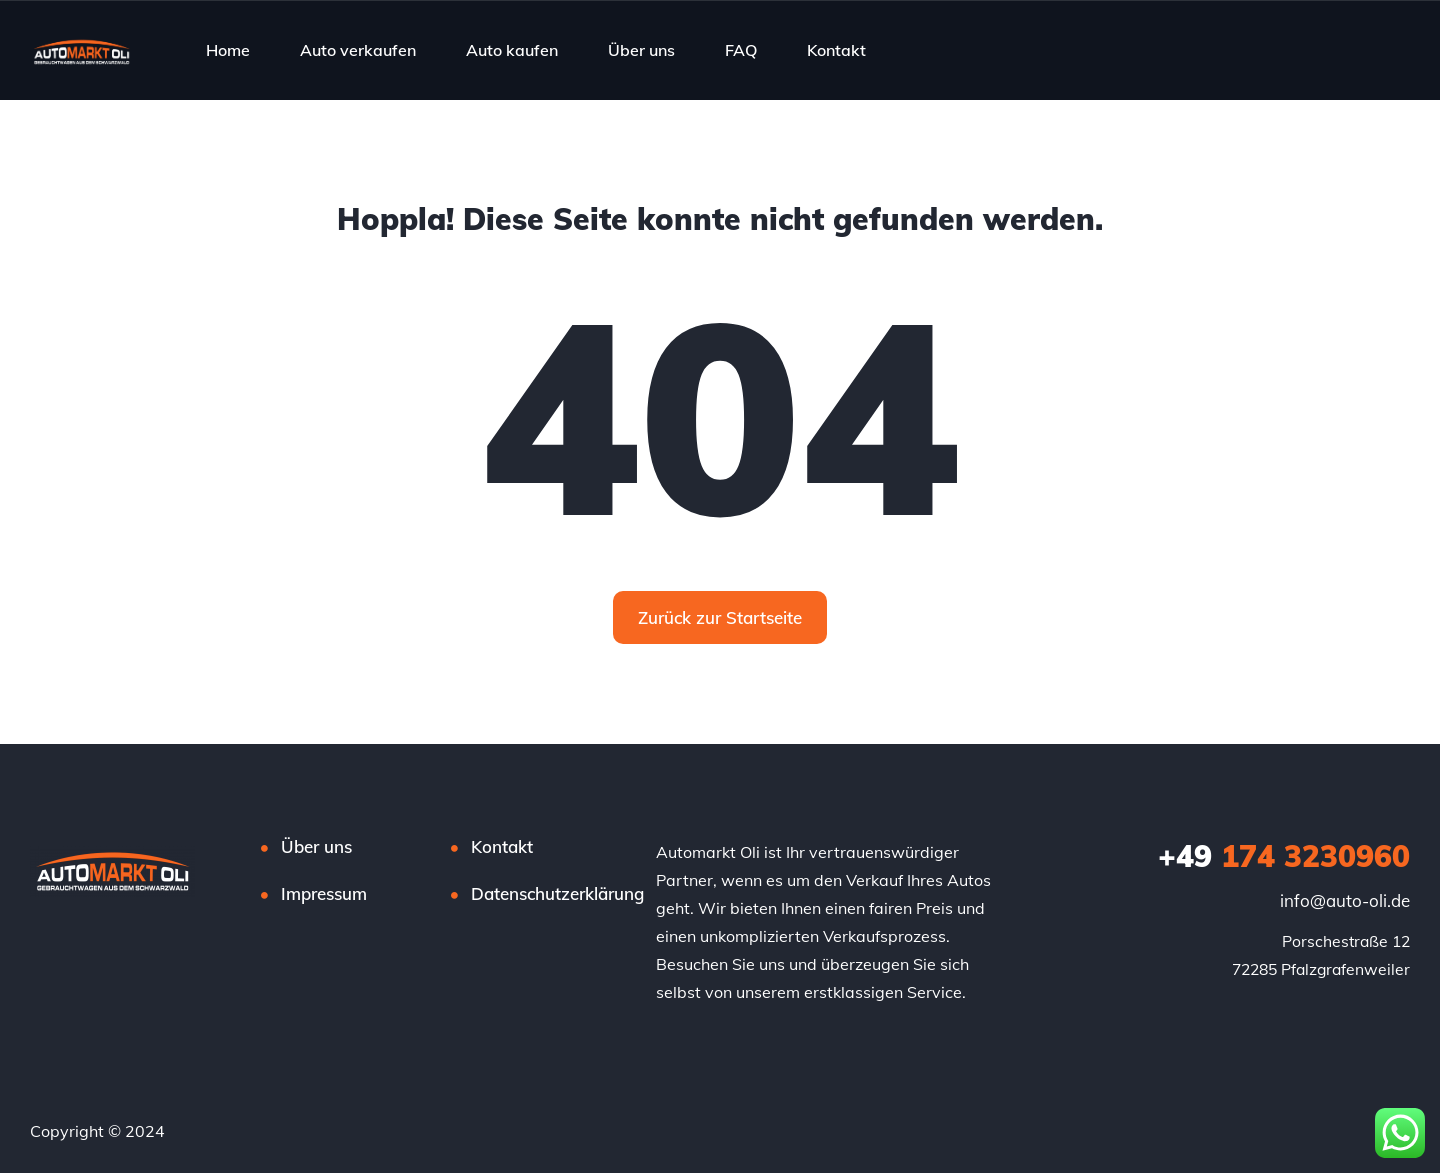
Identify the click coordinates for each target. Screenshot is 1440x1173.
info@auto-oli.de (1345, 900)
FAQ (741, 50)
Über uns (641, 50)
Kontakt (836, 50)
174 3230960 (1284, 856)
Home (228, 50)
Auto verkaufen (358, 50)
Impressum (324, 893)
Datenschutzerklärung (557, 893)
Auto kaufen (512, 50)
